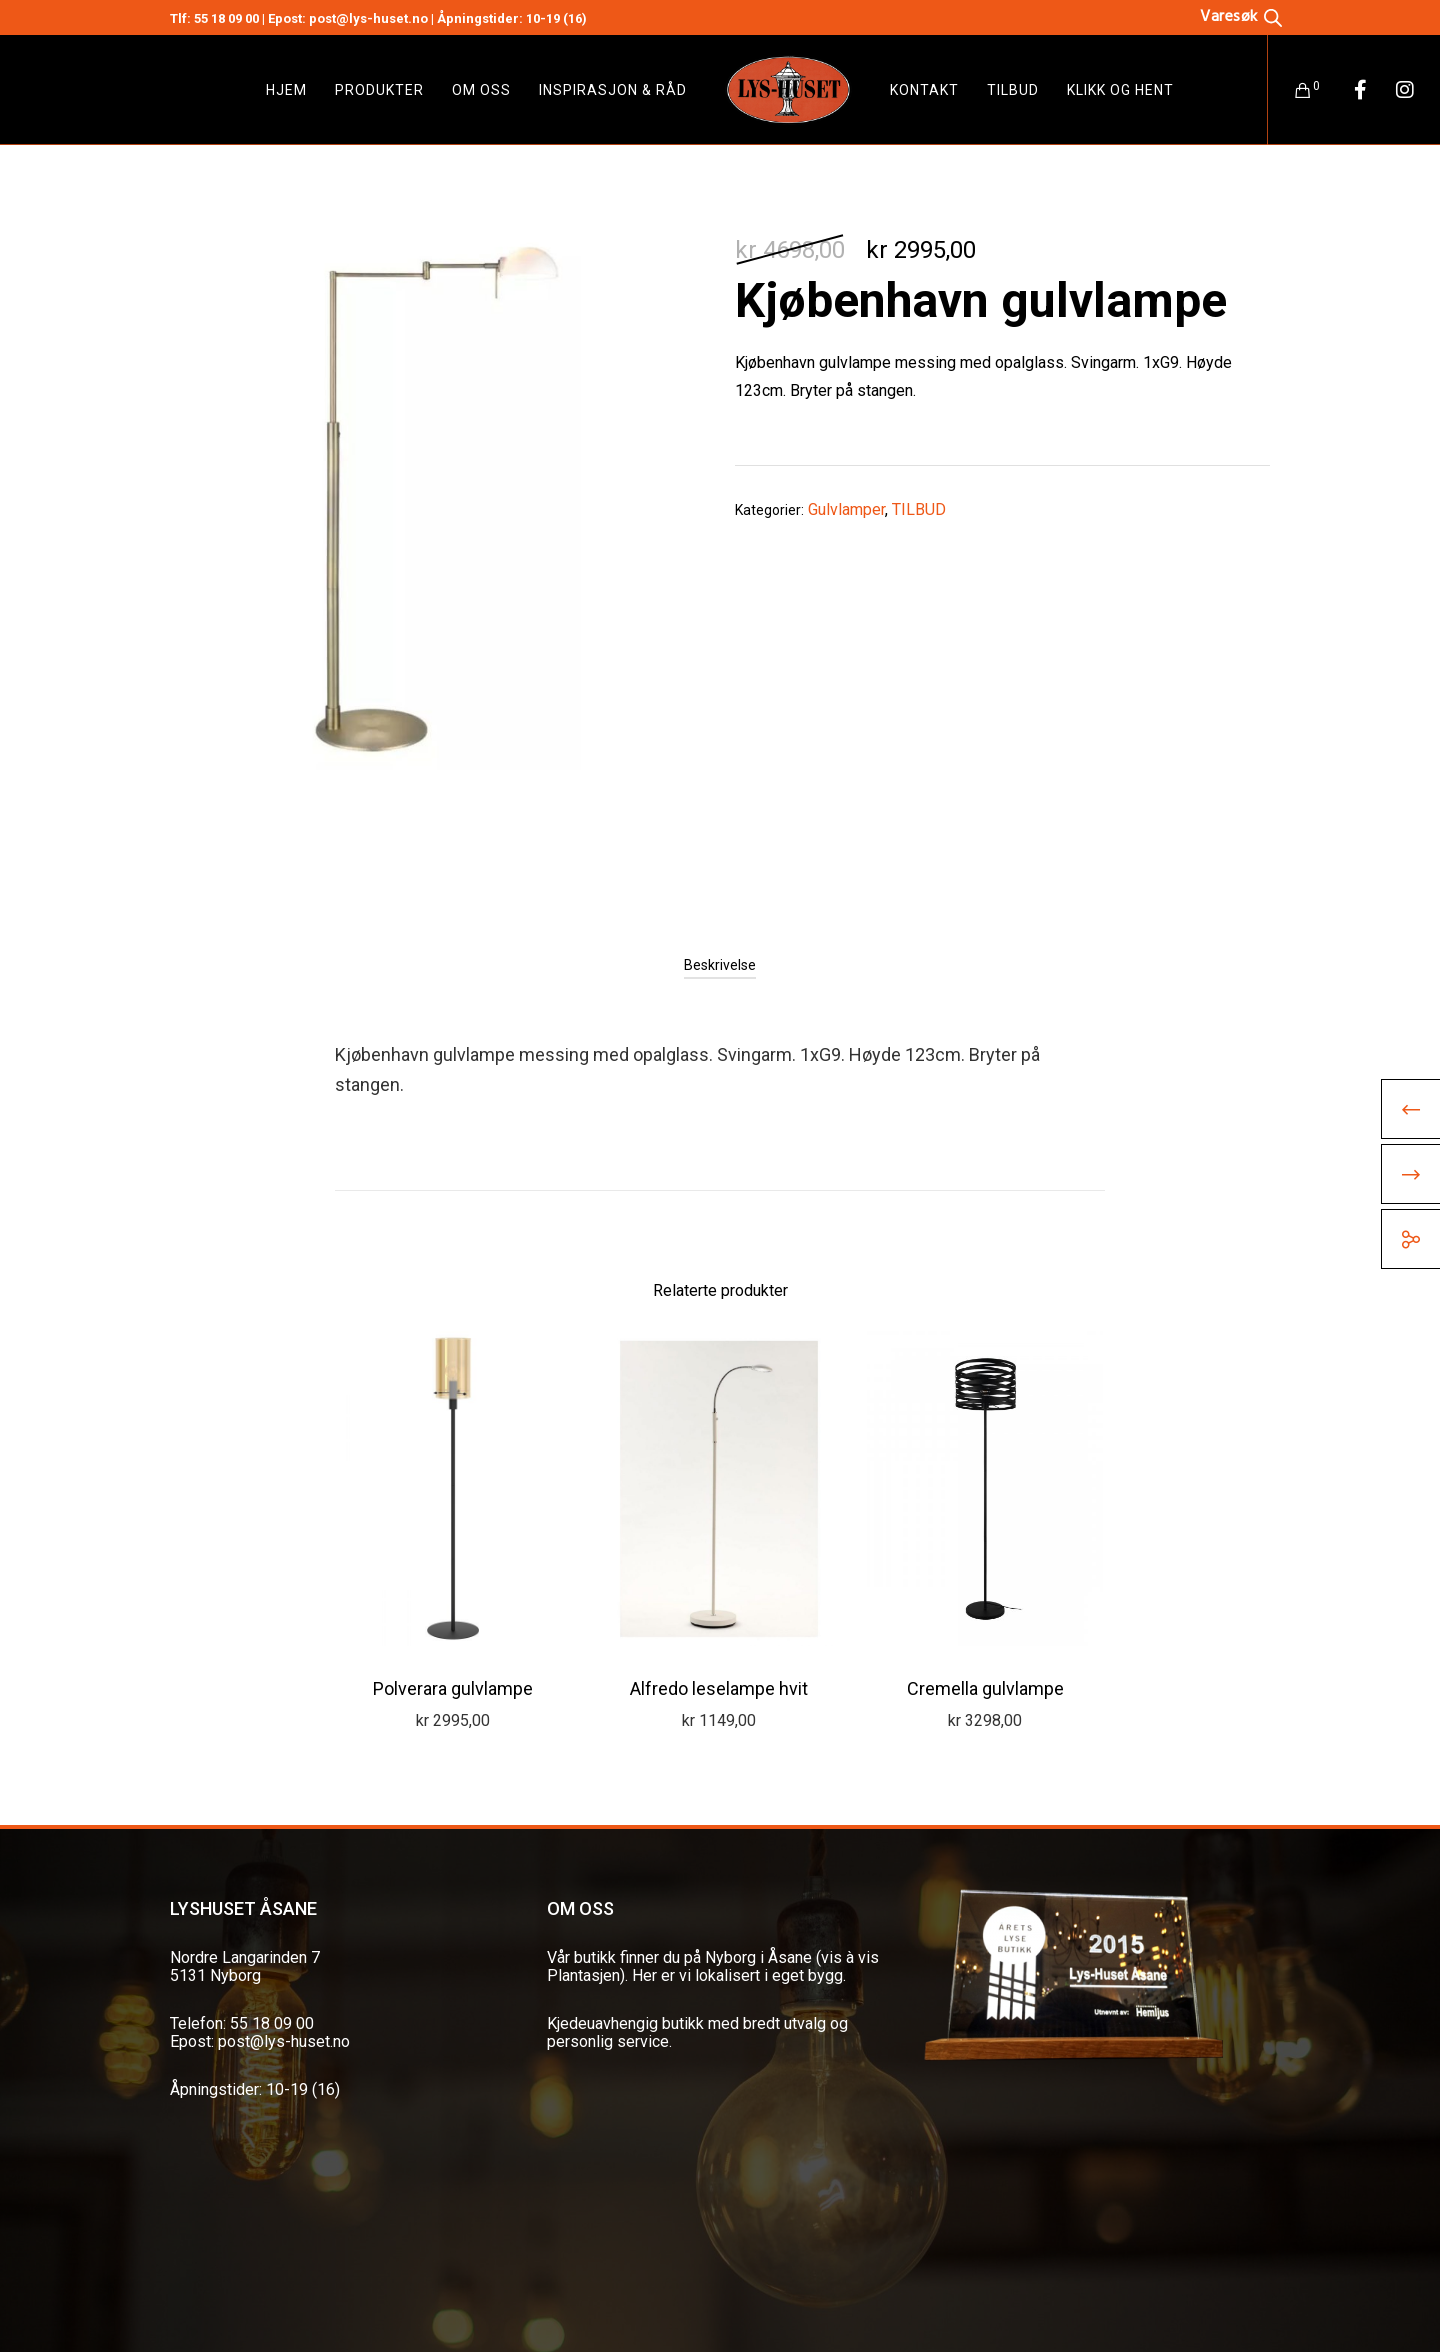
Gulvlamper (846, 509)
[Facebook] (1347, 90)
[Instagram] (1392, 90)
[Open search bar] (1241, 16)
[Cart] (1290, 90)
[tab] (720, 965)
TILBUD (919, 509)
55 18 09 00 (226, 18)
